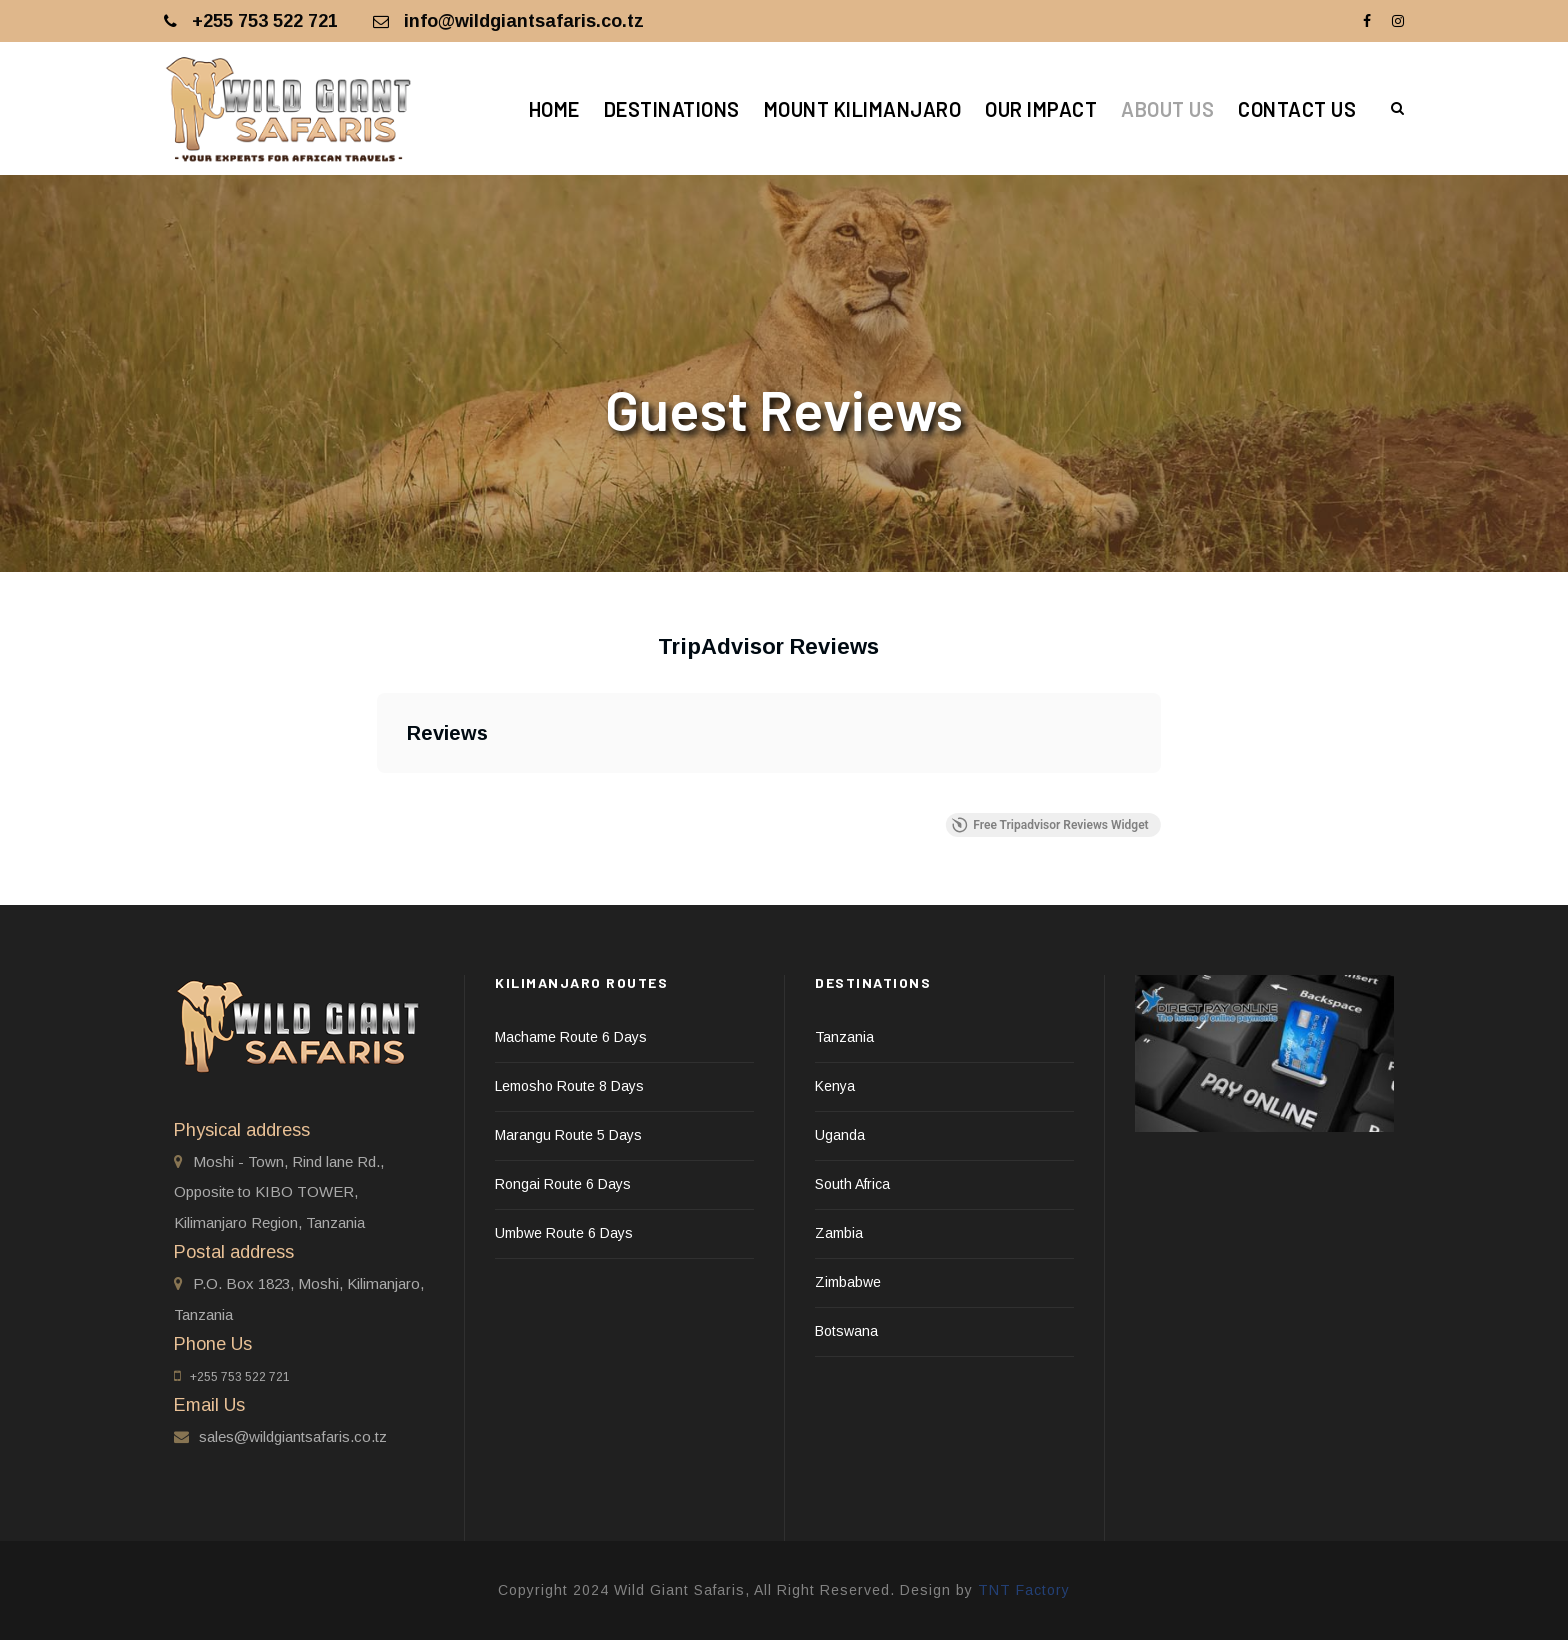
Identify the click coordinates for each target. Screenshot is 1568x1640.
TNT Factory (1024, 1590)
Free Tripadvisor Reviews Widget (1050, 825)
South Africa (852, 1184)
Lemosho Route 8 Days (569, 1086)
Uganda (840, 1135)
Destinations (672, 109)
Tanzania (844, 1037)
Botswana (846, 1331)
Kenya (835, 1086)
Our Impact (1041, 109)
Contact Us (1297, 109)
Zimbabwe (848, 1282)
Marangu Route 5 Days (568, 1135)
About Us (1167, 109)
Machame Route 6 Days (571, 1037)
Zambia (839, 1233)
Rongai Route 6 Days (563, 1184)
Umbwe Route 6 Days (564, 1233)
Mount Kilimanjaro (863, 109)
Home (554, 109)
